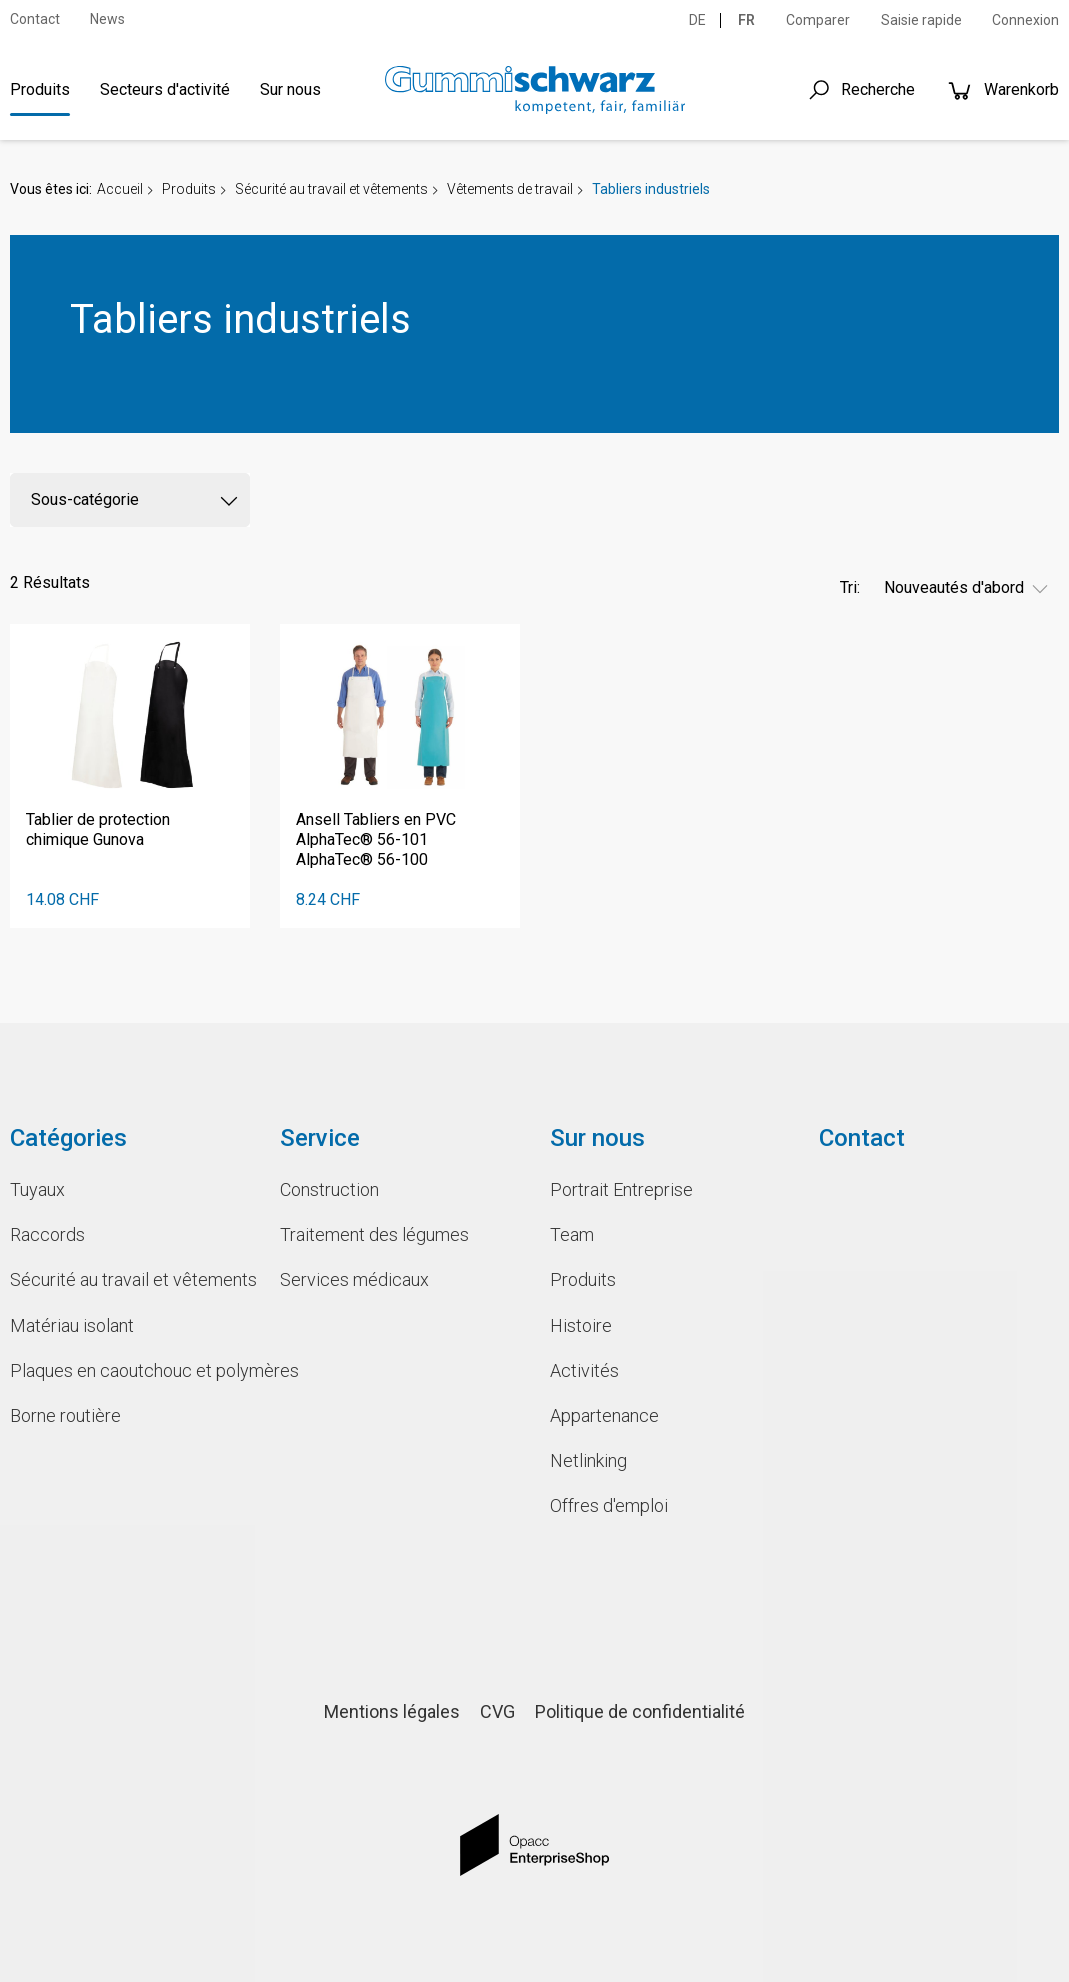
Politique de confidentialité (640, 1711)
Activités (584, 1370)
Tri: (850, 587)
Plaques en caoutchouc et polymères (130, 1370)
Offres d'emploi (609, 1505)
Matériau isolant (72, 1325)
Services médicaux (354, 1279)
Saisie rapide (921, 20)
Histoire (581, 1325)
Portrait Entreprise (621, 1189)
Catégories (68, 1138)
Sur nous (290, 89)
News (107, 19)
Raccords (47, 1234)
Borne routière (65, 1415)
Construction (329, 1189)
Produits (40, 89)
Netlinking (588, 1460)
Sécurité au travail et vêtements (331, 189)
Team (572, 1234)
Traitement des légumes (374, 1234)
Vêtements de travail (510, 189)
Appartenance (604, 1415)
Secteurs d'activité (165, 89)
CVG (497, 1711)
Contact (35, 19)
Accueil (120, 189)
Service (320, 1138)
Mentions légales (392, 1711)
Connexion (1025, 20)
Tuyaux (37, 1189)
